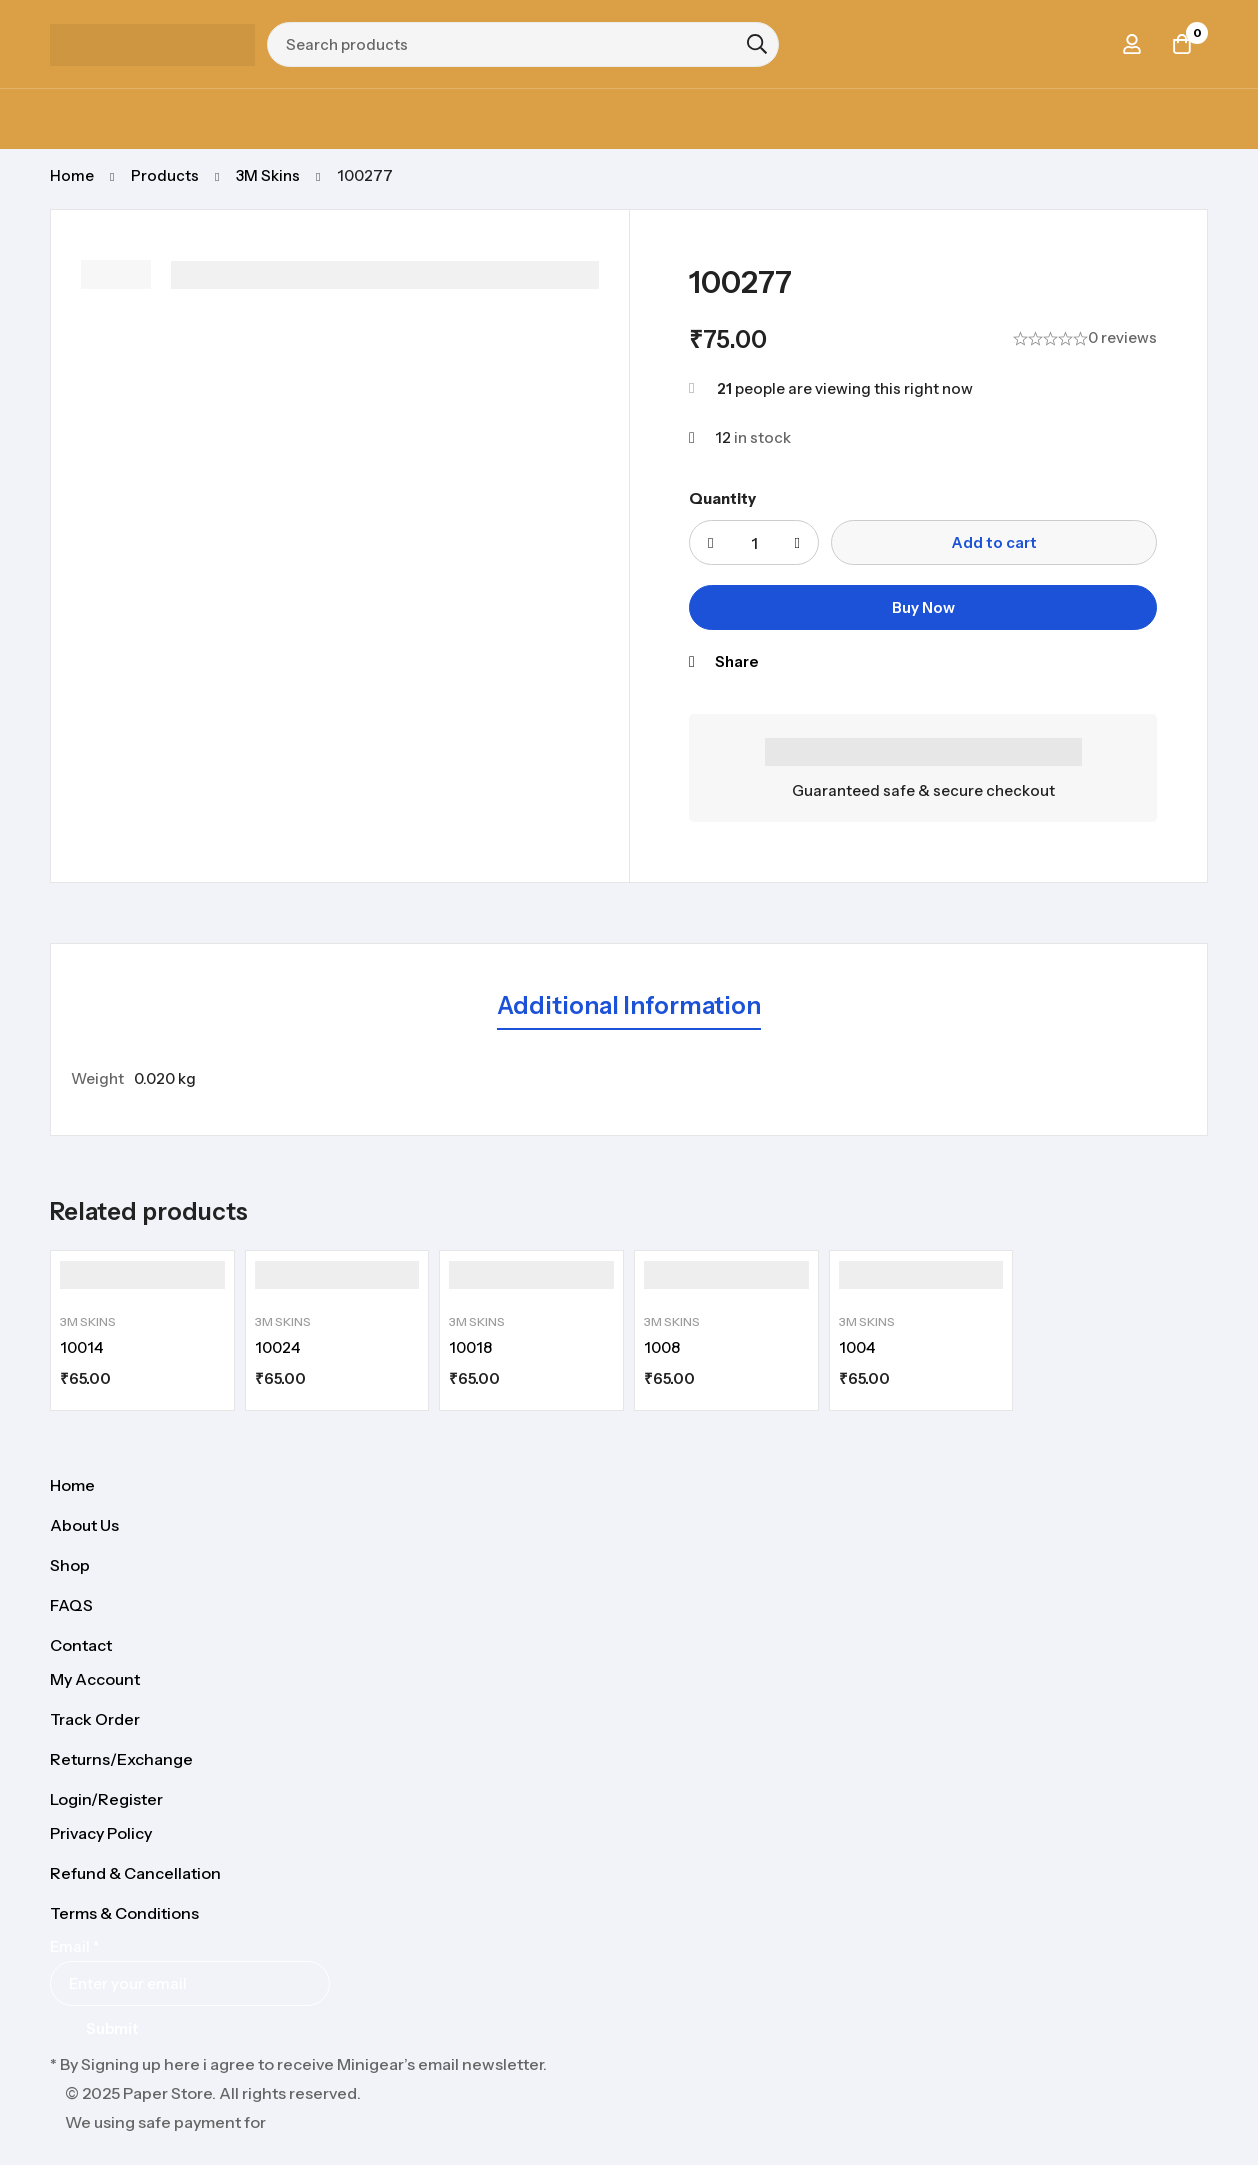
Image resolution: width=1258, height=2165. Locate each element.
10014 (81, 1347)
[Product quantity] (754, 542)
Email (74, 1946)
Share (736, 661)
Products (165, 175)
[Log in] (1132, 44)
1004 (857, 1347)
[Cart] (1182, 44)
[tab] (629, 1007)
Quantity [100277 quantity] (722, 498)
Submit (112, 2028)
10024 (277, 1347)
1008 (662, 1347)
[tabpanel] (629, 1079)
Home (72, 175)
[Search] (757, 44)
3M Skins (268, 175)
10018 (470, 1347)
